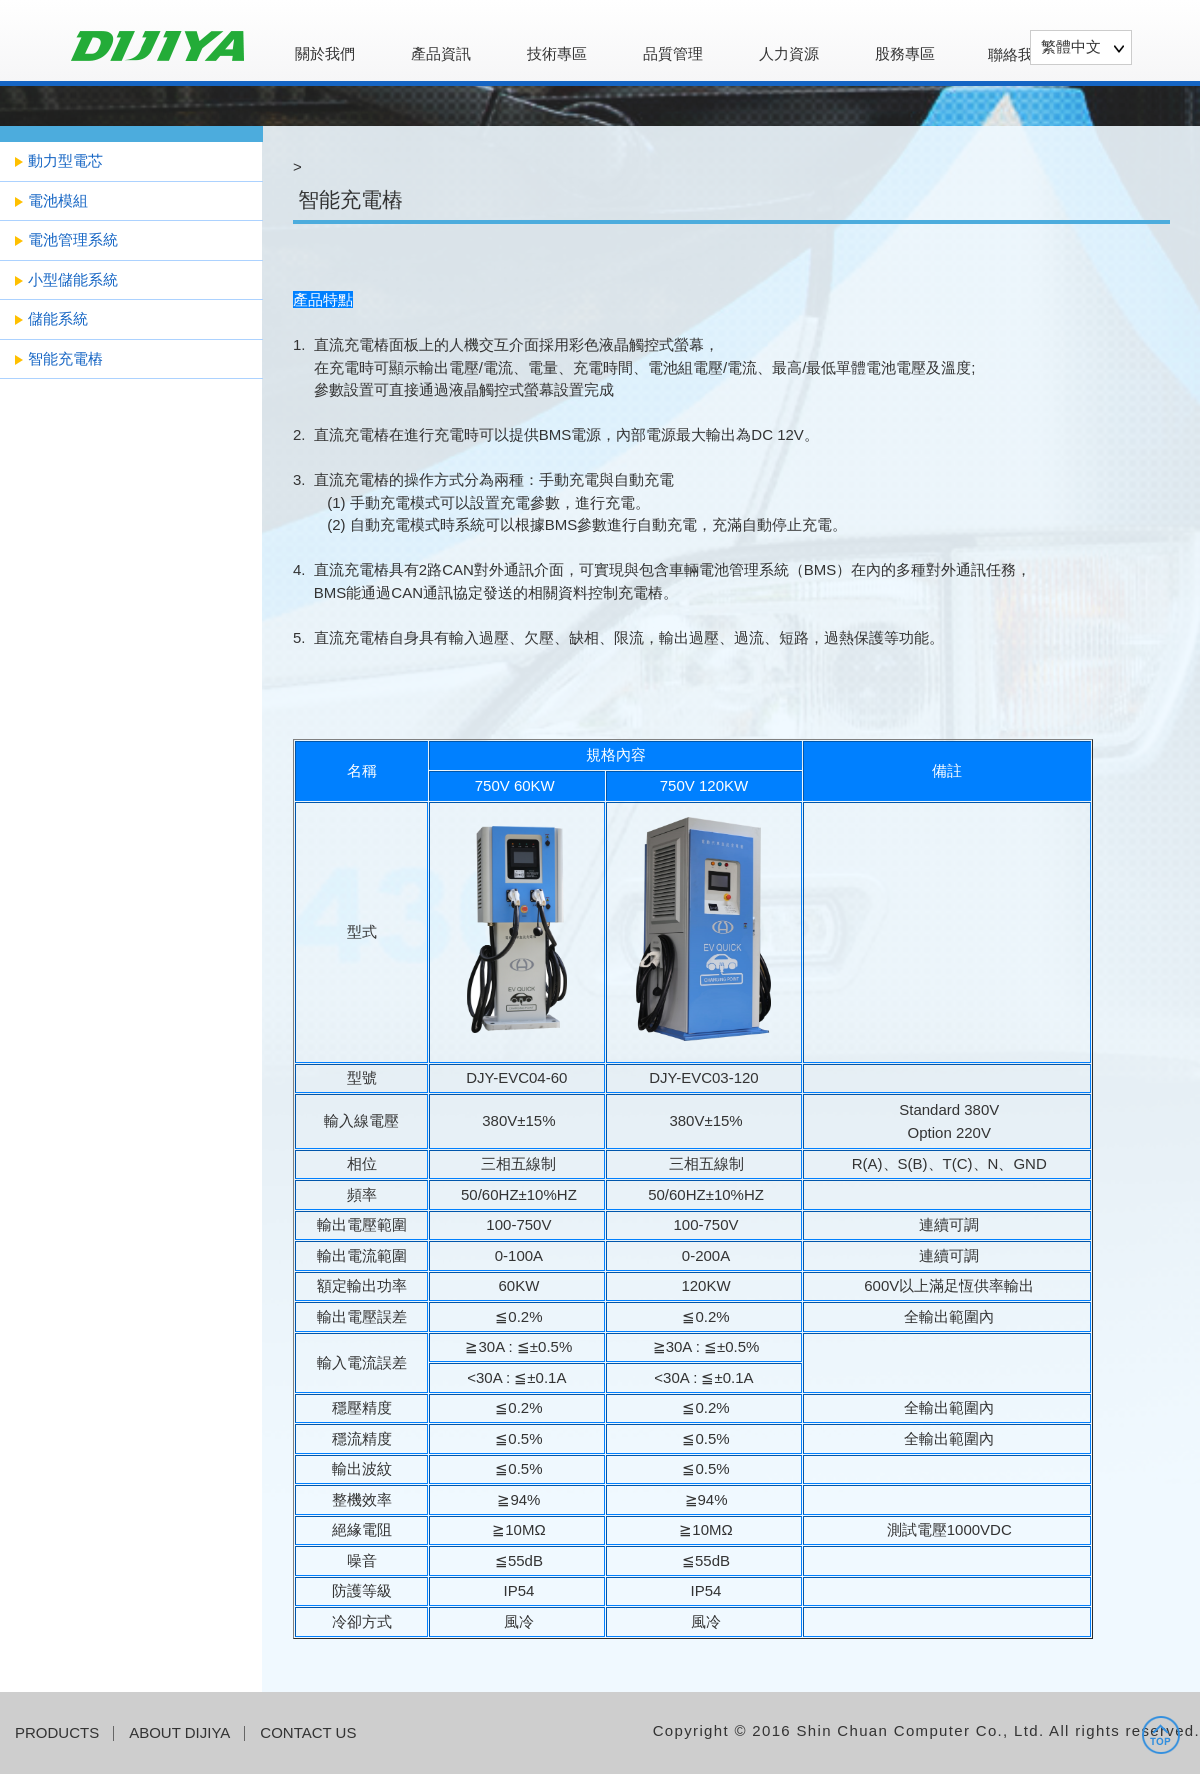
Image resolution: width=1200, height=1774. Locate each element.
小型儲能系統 (73, 279)
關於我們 (325, 54)
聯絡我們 (1018, 54)
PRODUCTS (57, 1732)
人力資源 (789, 54)
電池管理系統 (73, 239)
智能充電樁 (65, 358)
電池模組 (58, 200)
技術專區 (557, 54)
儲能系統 (58, 318)
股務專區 (905, 54)
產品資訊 (441, 54)
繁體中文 (1071, 46)
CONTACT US (308, 1732)
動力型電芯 (65, 160)
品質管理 (673, 54)
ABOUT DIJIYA (179, 1732)
